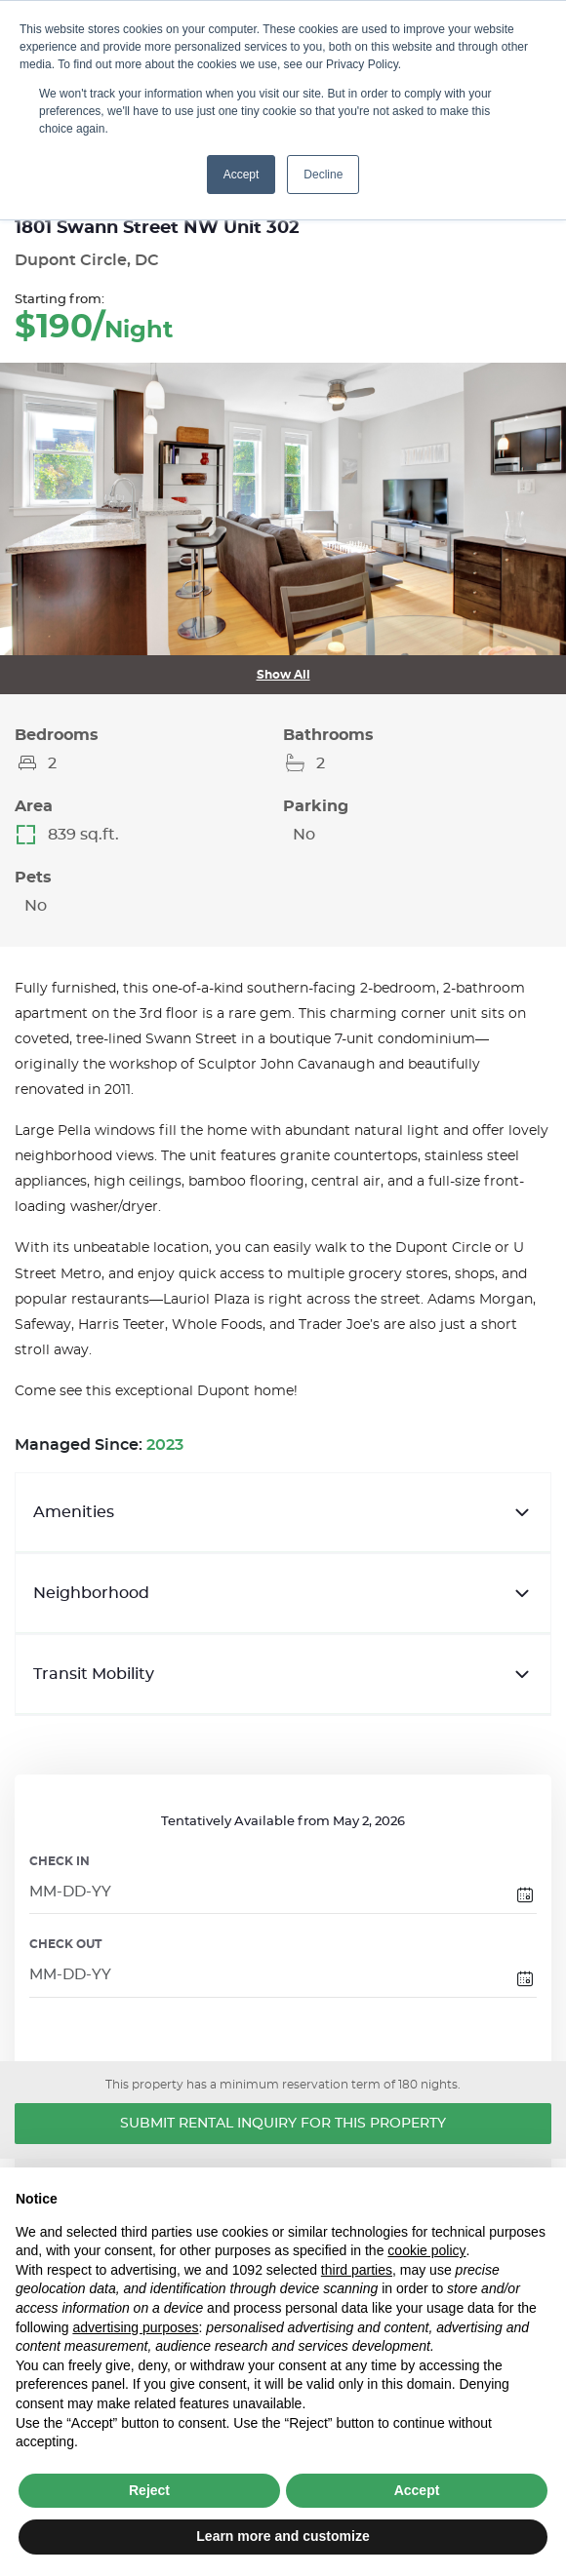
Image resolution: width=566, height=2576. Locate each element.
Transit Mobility (283, 1674)
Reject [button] (149, 2490)
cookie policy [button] (426, 2250)
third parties (356, 2270)
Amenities (283, 1512)
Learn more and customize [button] (282, 2536)
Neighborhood (283, 1593)
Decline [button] (323, 174)
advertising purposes (135, 2327)
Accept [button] (241, 174)
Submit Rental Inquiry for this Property (283, 2123)
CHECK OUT (65, 1944)
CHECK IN (59, 1861)
